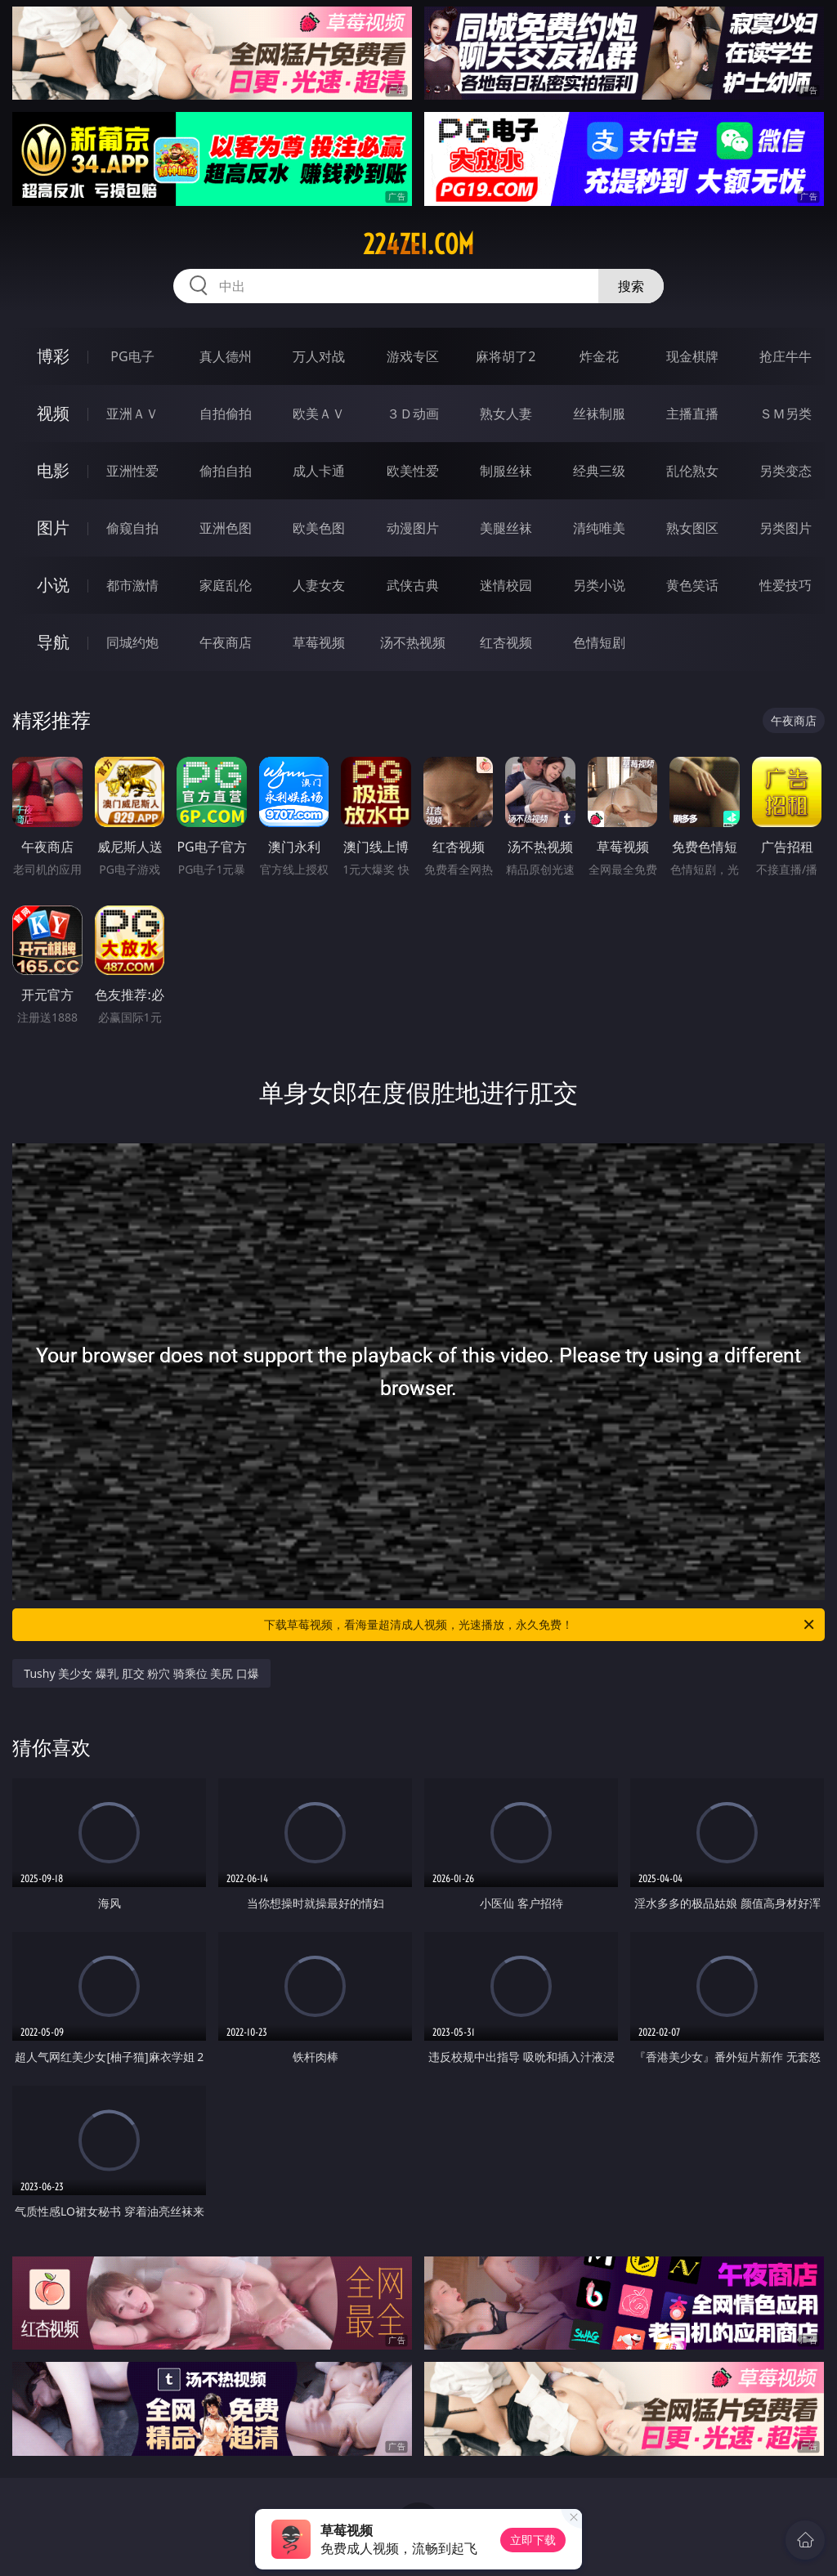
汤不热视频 (412, 642)
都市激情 (132, 585)
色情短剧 (599, 642)
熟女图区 (692, 528)
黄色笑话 (692, 585)
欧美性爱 (413, 471)
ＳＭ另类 (785, 414)
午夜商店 (225, 642)
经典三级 (599, 471)
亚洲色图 (225, 528)
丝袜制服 (599, 414)
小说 (53, 585)
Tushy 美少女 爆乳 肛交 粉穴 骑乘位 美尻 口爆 (141, 1673)
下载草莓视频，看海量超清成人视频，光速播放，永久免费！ (540, 1625)
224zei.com (418, 244)
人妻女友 (319, 585)
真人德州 (225, 356)
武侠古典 (413, 585)
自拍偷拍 (225, 414)
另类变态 (785, 471)
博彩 (53, 356)
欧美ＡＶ (319, 414)
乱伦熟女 (692, 471)
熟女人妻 (506, 414)
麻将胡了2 (505, 356)
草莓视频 (319, 642)
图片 (53, 528)
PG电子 (132, 356)
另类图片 (785, 528)
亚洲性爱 (132, 471)
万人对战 (319, 356)
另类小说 (599, 585)
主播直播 (692, 414)
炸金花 (599, 356)
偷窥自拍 (132, 528)
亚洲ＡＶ (132, 414)
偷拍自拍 (225, 471)
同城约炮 (132, 642)
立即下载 (533, 2539)
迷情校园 (506, 585)
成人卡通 (319, 471)
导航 (53, 642)
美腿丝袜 (506, 528)
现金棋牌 (692, 356)
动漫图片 (413, 528)
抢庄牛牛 (785, 356)
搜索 (631, 286)
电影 (53, 470)
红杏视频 (506, 642)
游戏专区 (413, 356)
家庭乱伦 (225, 585)
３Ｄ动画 (413, 414)
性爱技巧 (785, 585)
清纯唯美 (599, 528)
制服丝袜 (506, 471)
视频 (53, 413)
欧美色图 (319, 528)
